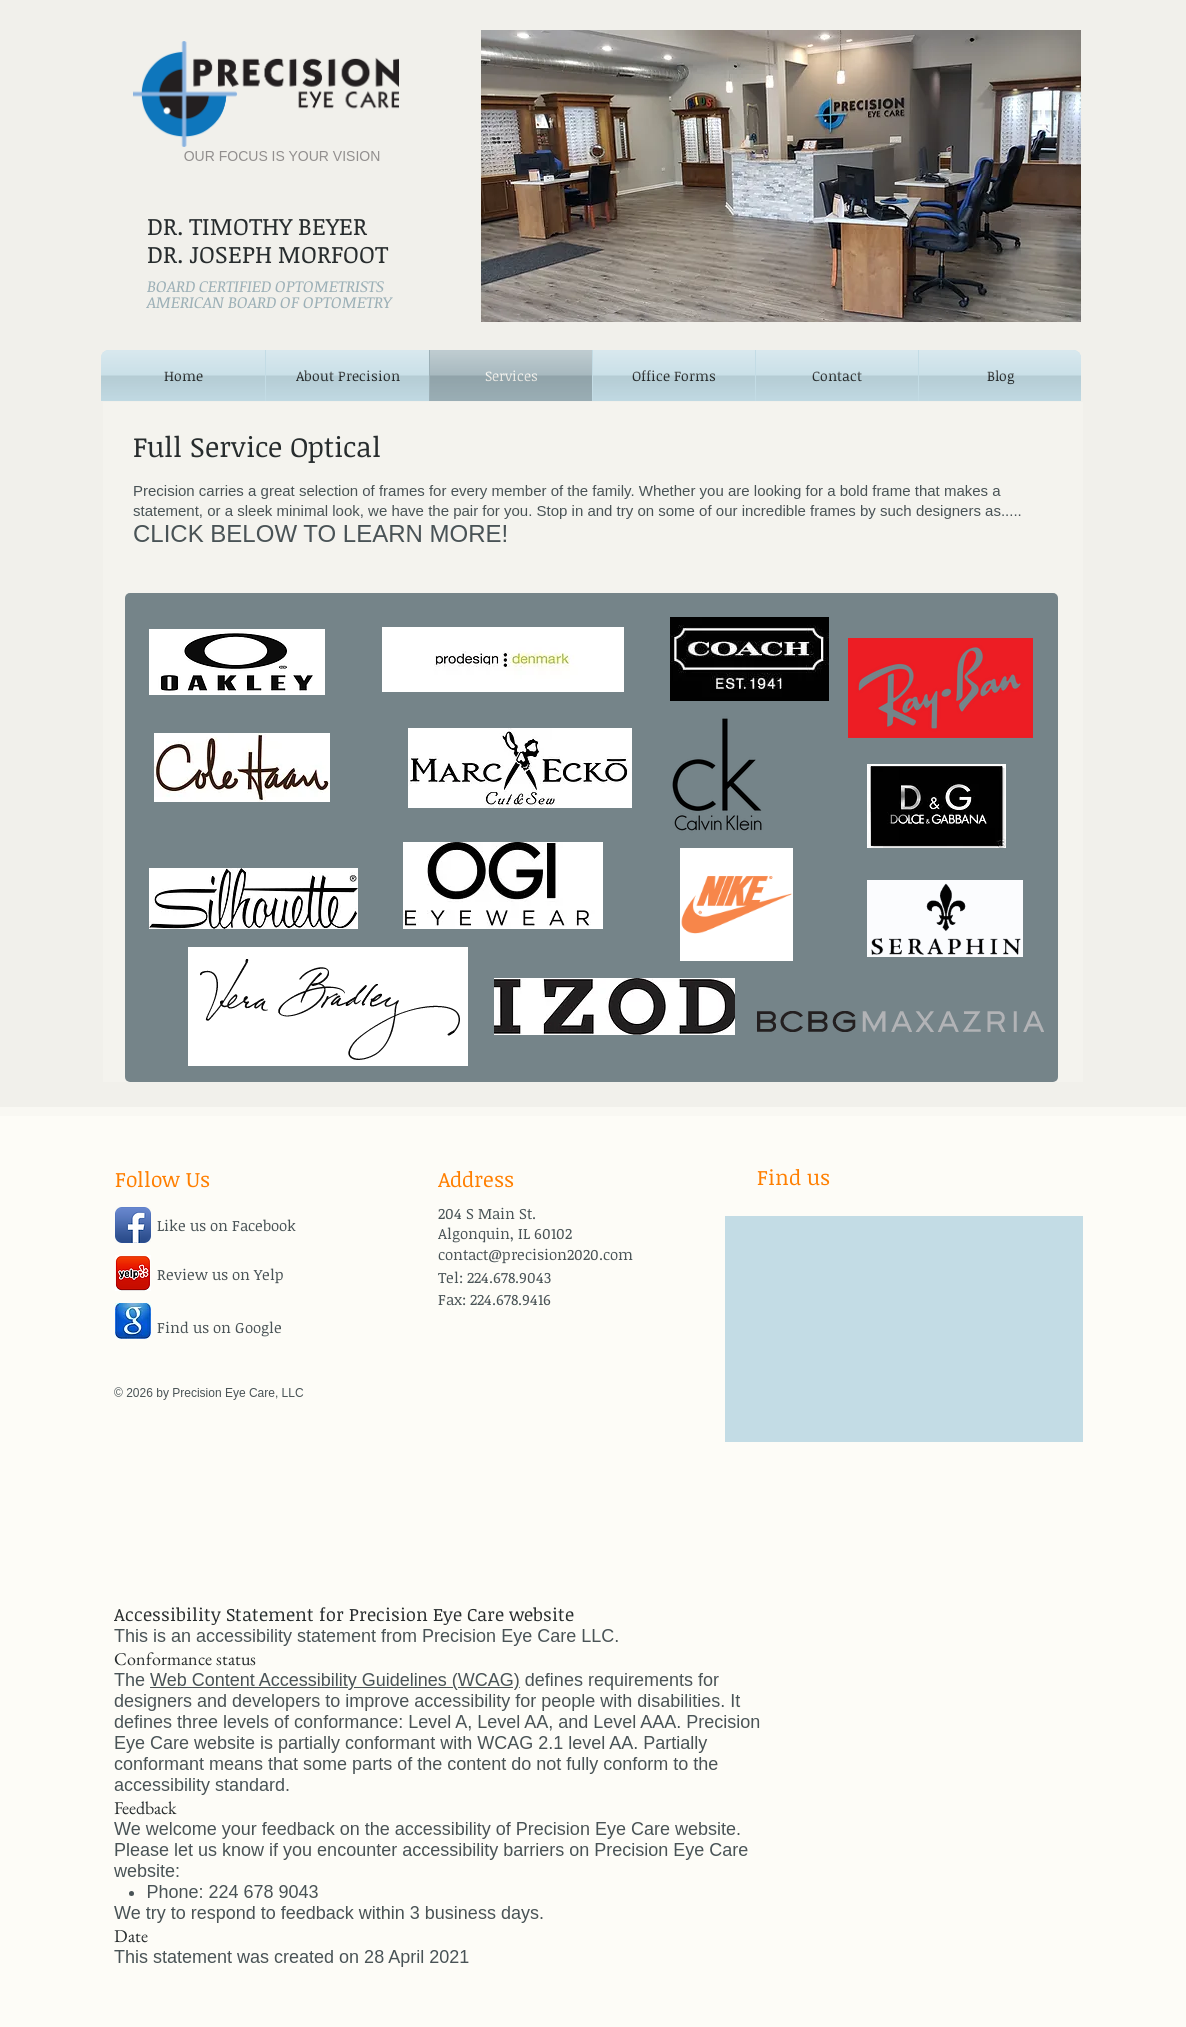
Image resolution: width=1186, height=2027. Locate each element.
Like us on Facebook (226, 1225)
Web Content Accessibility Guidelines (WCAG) (335, 1680)
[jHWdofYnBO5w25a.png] (133, 1273)
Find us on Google (219, 1327)
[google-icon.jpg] (133, 1321)
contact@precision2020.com (535, 1254)
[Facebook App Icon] (133, 1225)
